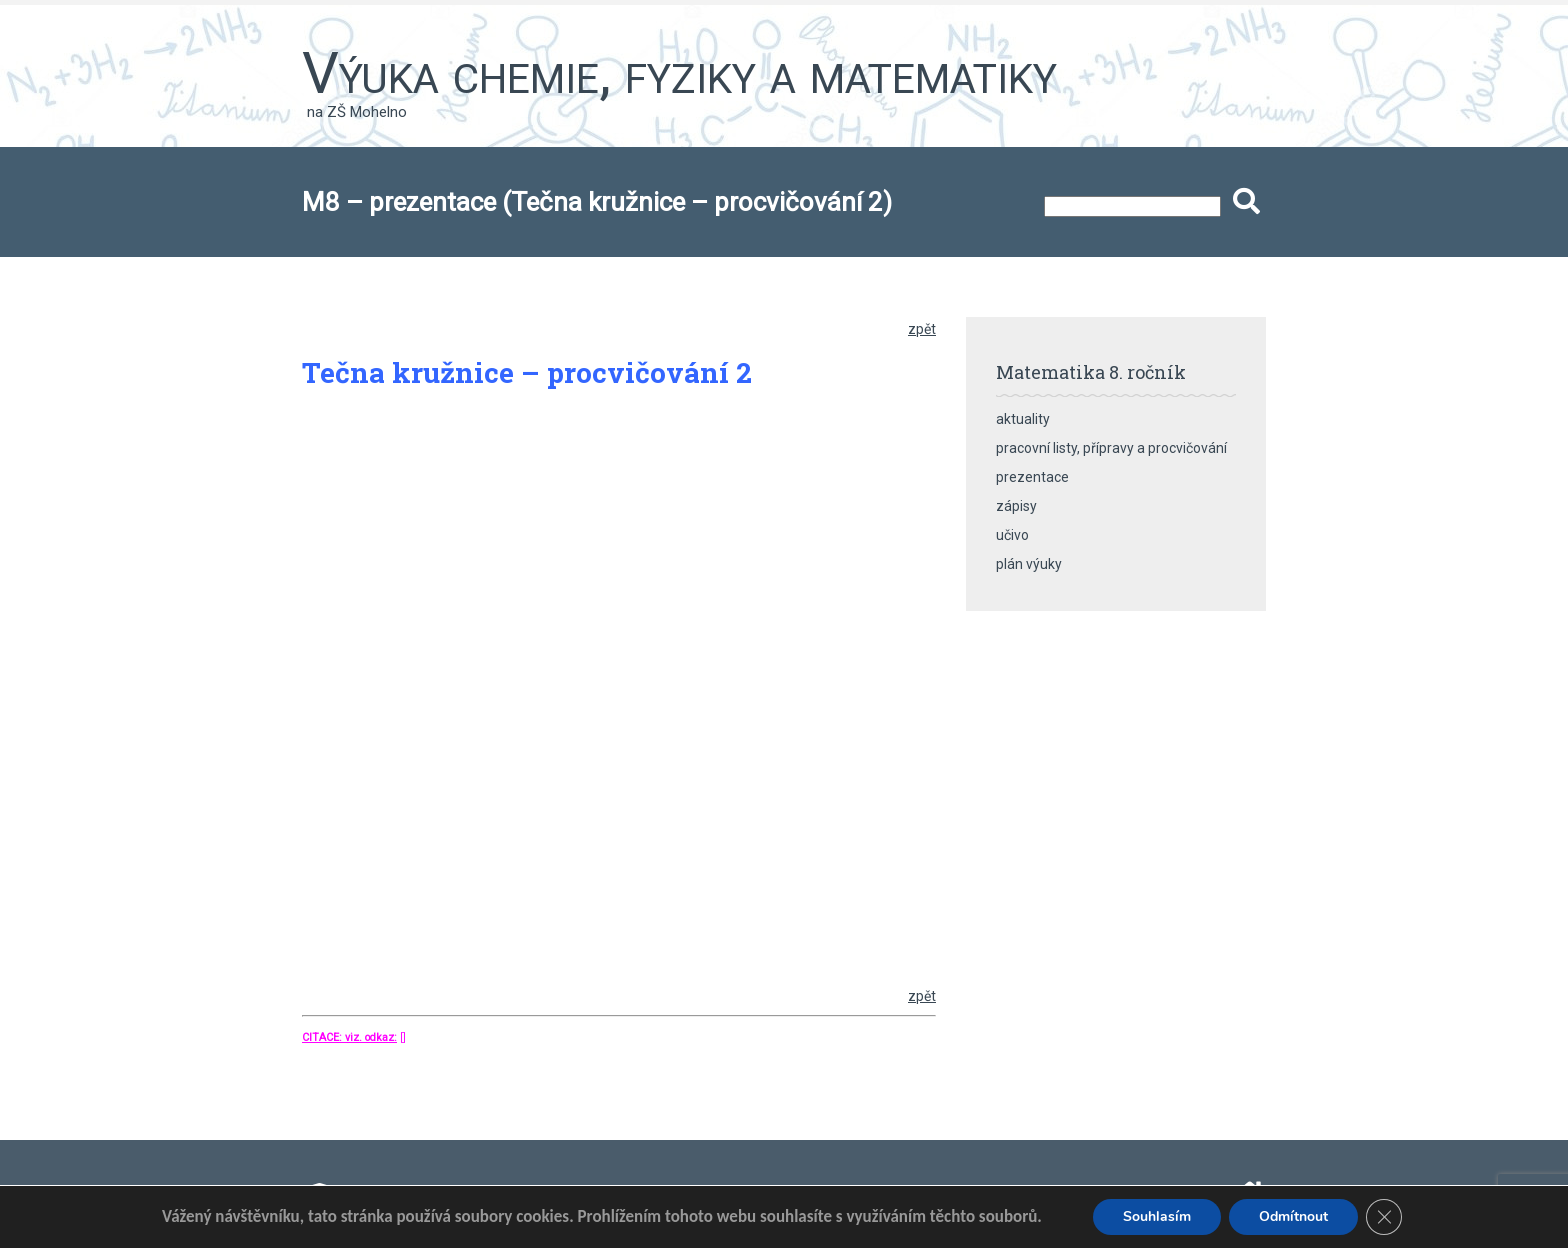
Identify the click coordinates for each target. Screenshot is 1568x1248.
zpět (922, 329)
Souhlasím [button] (1157, 1216)
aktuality (1023, 419)
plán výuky (1029, 564)
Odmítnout (1293, 1216)
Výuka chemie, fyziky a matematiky (679, 73)
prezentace (1032, 477)
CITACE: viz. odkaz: (349, 1037)
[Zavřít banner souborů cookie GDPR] (1384, 1217)
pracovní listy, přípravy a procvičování (1111, 448)
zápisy (1016, 506)
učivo (1012, 535)
